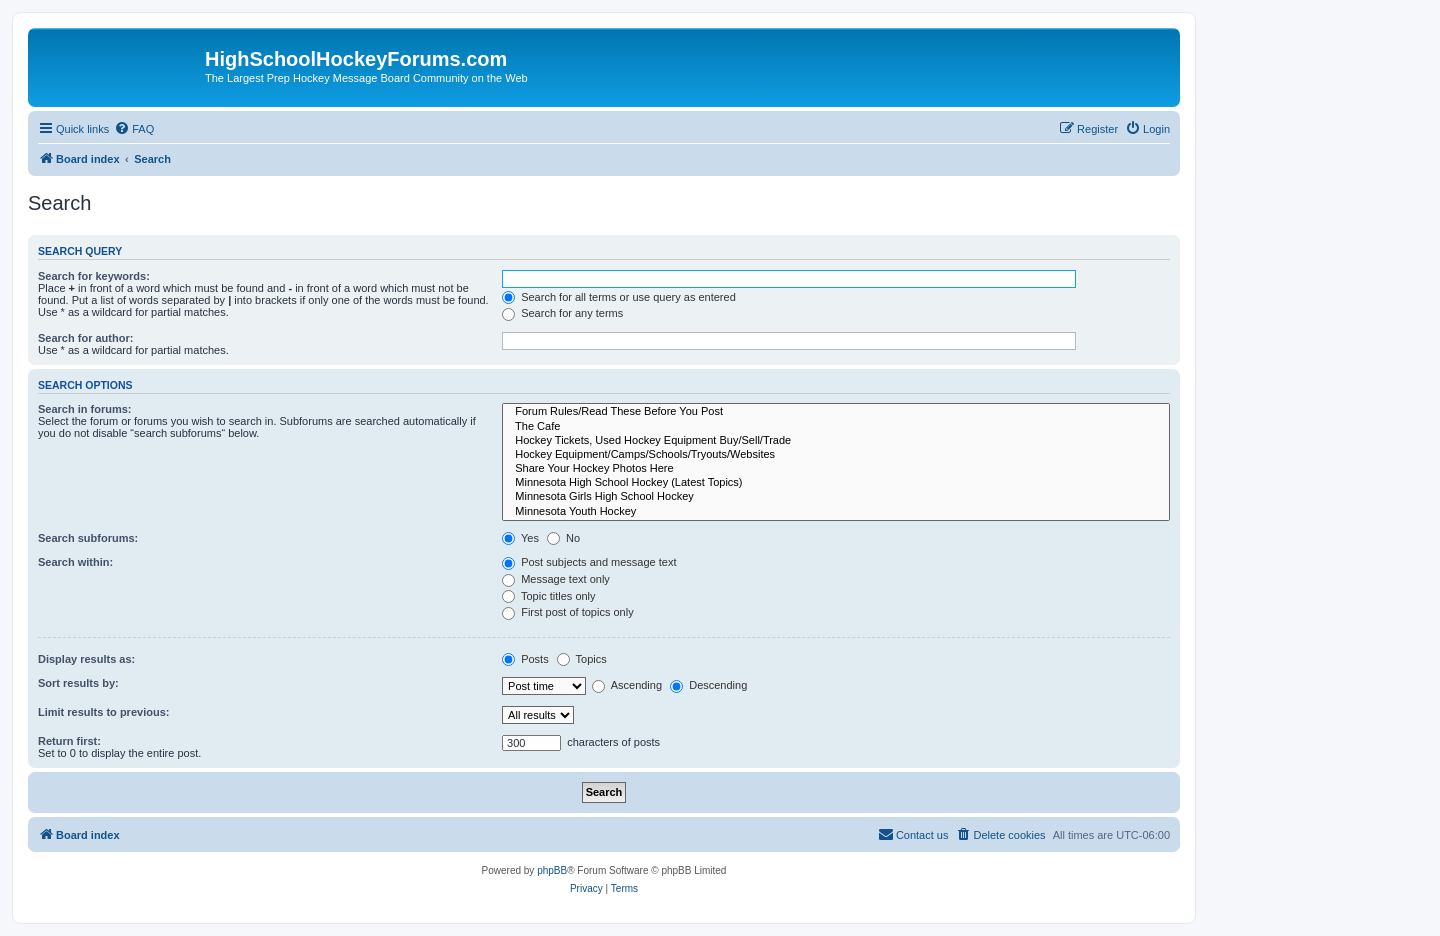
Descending (708, 685)
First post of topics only (568, 612)
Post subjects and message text (589, 562)
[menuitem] (134, 129)
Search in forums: (85, 409)
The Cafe (836, 427)
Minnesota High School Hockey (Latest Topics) (836, 483)
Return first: (69, 741)
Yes (520, 538)
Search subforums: (88, 538)
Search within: (75, 562)
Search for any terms (562, 313)
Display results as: (86, 659)
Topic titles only (548, 596)
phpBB (552, 870)
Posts (525, 659)
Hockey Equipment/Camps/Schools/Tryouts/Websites (836, 455)
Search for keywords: (94, 276)
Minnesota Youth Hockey (836, 512)
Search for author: (85, 338)
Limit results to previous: (103, 712)
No (563, 538)
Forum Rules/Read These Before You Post (836, 412)
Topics (582, 659)
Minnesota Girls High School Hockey (836, 497)
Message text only (556, 579)
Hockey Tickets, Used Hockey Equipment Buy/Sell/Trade (836, 441)
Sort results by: (78, 683)
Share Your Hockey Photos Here (836, 469)
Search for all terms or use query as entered (619, 297)
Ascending (627, 685)
